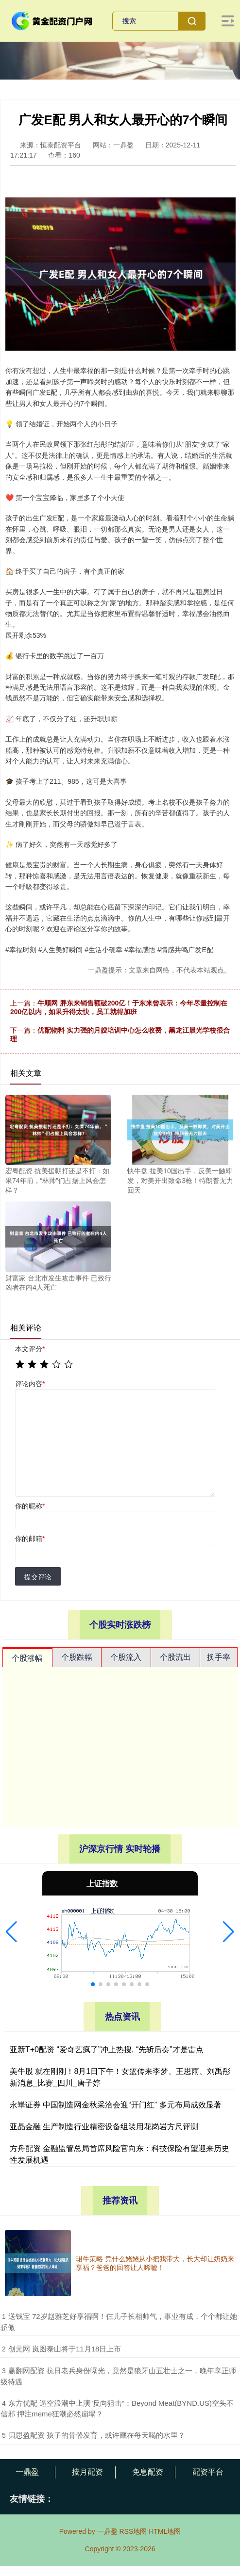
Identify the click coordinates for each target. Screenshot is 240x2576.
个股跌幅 (76, 1657)
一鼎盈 (27, 2472)
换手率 (218, 1657)
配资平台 (207, 2472)
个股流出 (175, 1657)
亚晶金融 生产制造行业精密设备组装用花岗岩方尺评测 (104, 2126)
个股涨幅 (27, 1658)
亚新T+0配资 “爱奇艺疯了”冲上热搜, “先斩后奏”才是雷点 (107, 2049)
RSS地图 (133, 2531)
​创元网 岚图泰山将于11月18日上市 (64, 2349)
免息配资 (147, 2472)
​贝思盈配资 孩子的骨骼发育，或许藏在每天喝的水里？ (96, 2435)
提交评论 (37, 1577)
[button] (11, 1932)
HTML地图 (165, 2531)
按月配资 (87, 2472)
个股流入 (125, 1657)
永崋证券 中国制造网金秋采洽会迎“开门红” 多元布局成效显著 (116, 2105)
